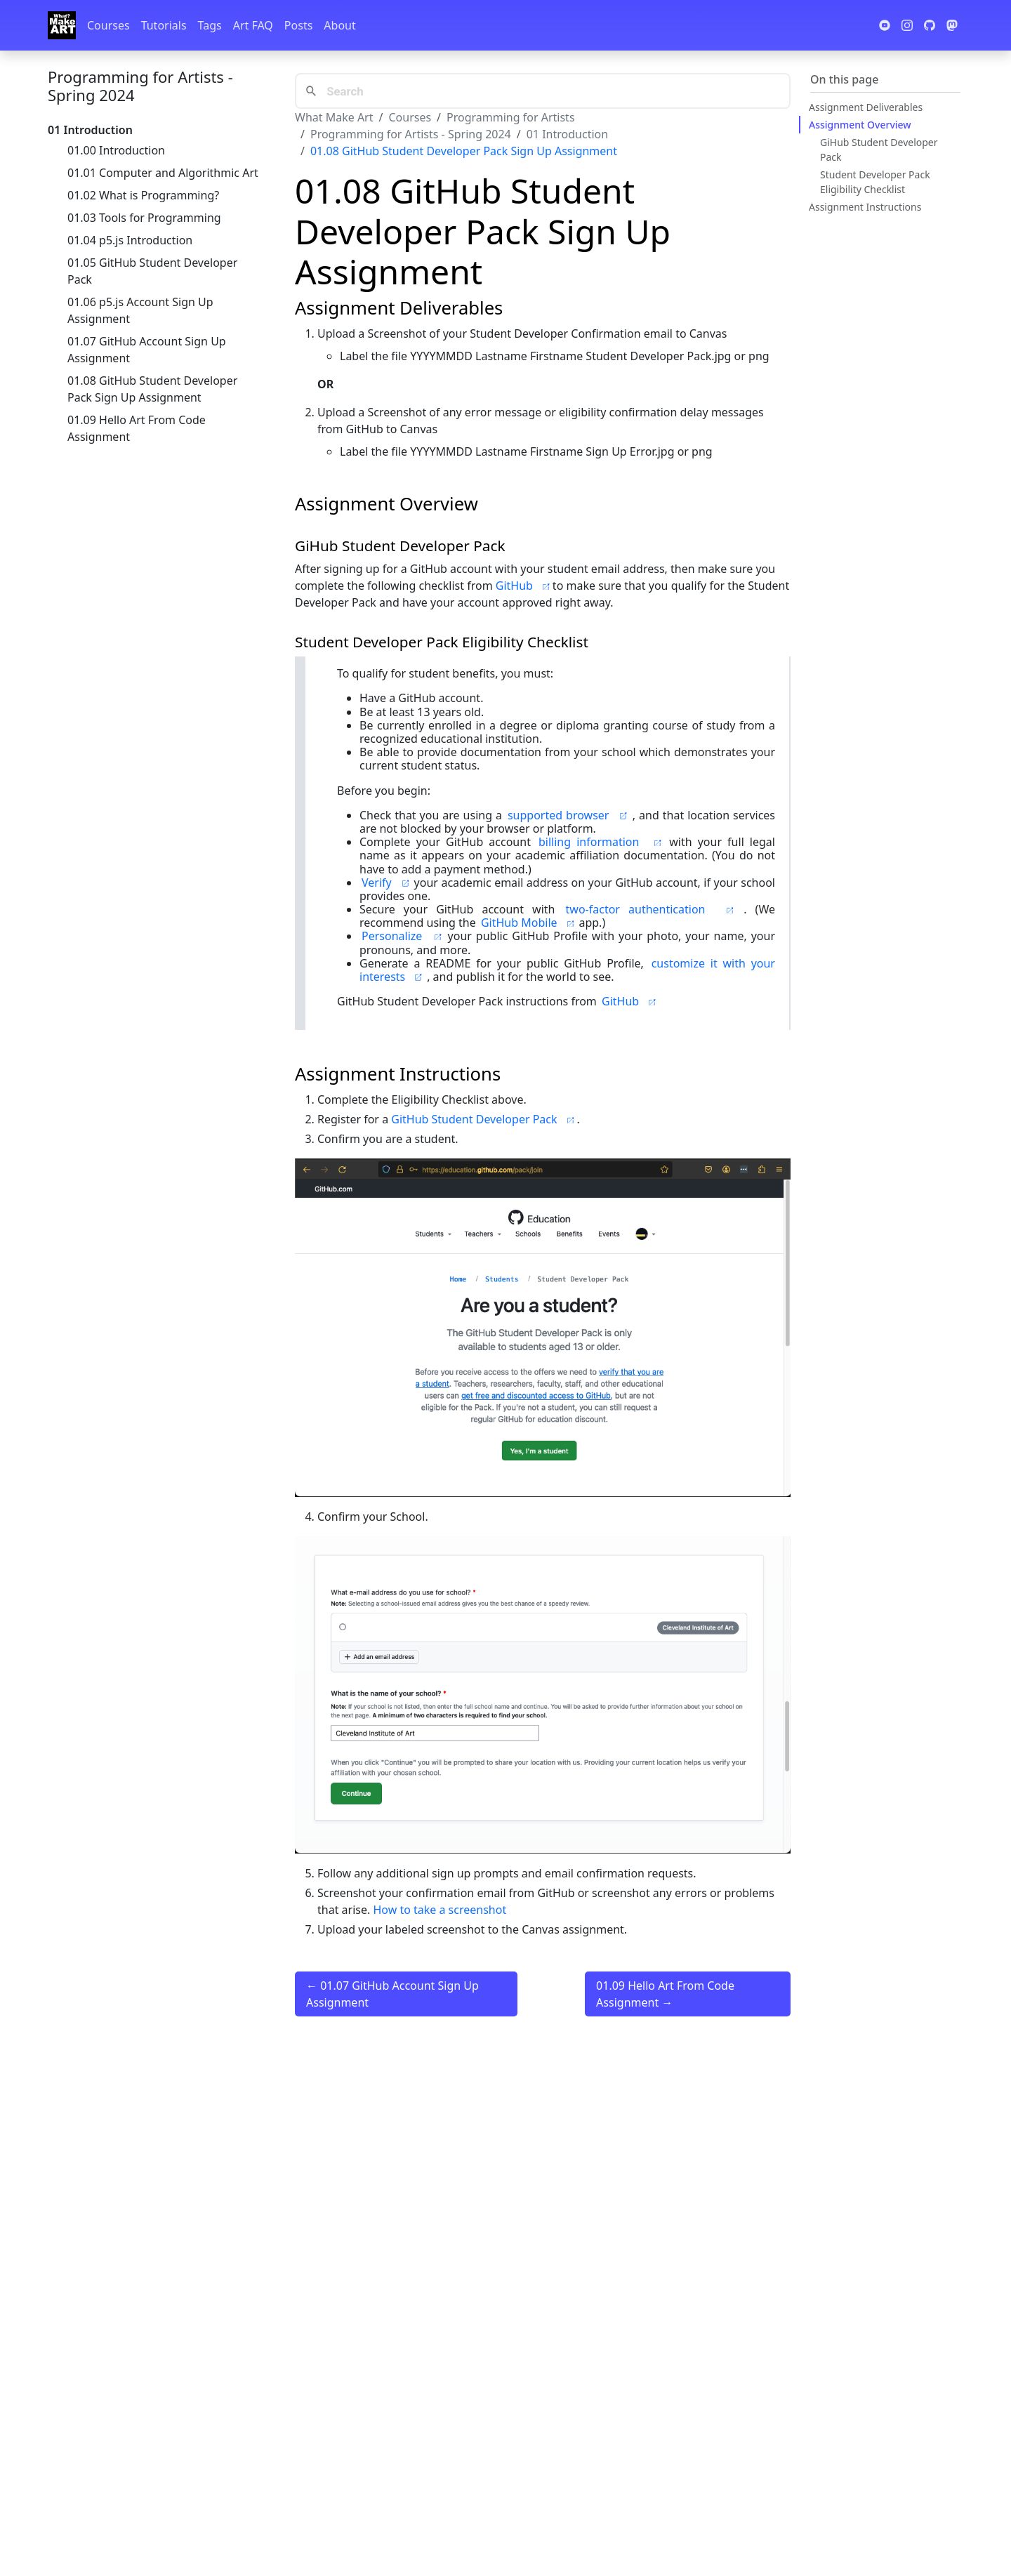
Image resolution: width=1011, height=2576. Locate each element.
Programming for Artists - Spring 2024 (140, 85)
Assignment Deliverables (866, 107)
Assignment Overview (860, 124)
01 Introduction (567, 134)
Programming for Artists (510, 117)
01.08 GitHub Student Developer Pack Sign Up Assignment (152, 389)
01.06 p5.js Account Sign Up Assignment (140, 310)
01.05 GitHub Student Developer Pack (152, 271)
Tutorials (164, 25)
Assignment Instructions (865, 206)
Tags (210, 25)
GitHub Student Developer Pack (483, 1119)
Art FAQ (253, 25)
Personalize (404, 936)
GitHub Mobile (529, 922)
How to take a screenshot (439, 1909)
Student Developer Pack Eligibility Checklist (875, 182)
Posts (298, 25)
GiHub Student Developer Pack (879, 150)
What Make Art (334, 117)
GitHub (524, 585)
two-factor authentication (654, 909)
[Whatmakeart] (62, 25)
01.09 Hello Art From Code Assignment (136, 428)
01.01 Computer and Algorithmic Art (162, 172)
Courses (108, 25)
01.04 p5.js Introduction (129, 240)
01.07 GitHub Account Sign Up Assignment (146, 349)
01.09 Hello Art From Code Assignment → (665, 1994)
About (339, 25)
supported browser (569, 815)
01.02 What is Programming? (143, 195)
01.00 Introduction (116, 150)
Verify (387, 882)
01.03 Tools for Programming (144, 217)
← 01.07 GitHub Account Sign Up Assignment (392, 1994)
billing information (602, 842)
